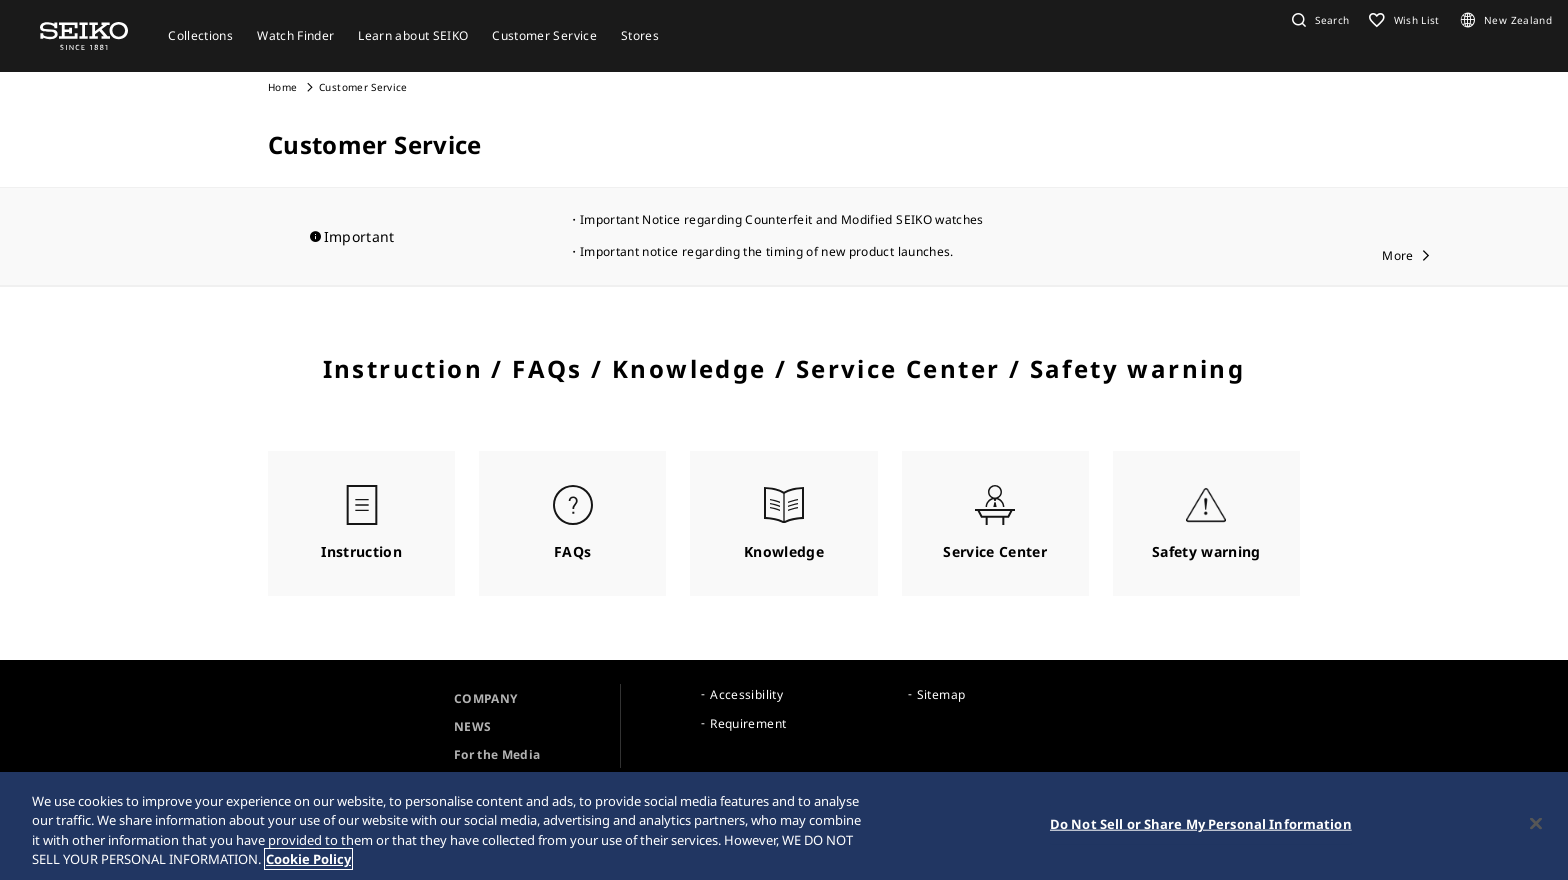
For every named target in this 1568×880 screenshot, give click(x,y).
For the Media (497, 754)
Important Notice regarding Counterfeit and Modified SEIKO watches (782, 219)
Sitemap (941, 694)
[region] (784, 826)
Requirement (748, 723)
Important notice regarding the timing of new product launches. (767, 251)
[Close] (1536, 823)
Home (282, 87)
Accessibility (746, 694)
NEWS (472, 726)
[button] (1318, 20)
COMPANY (485, 698)
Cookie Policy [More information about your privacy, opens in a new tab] (308, 859)
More (1397, 255)
